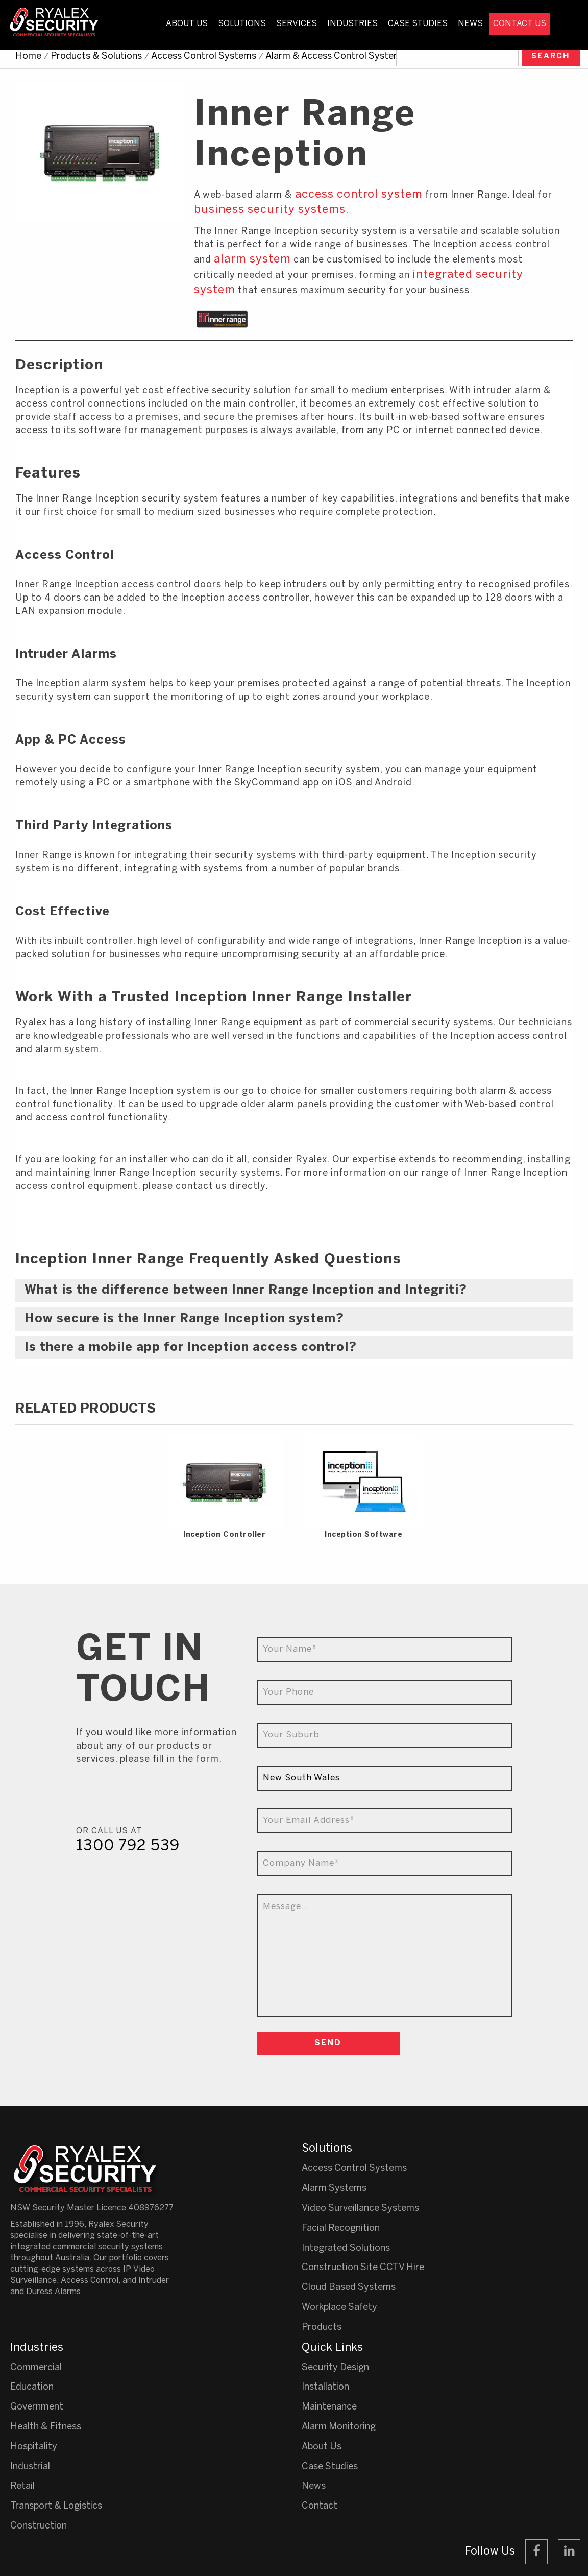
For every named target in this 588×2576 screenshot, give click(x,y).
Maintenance (329, 2407)
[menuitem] (187, 33)
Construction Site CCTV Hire (363, 2267)
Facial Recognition (341, 2228)
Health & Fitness (45, 2427)
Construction (38, 2526)
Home (28, 56)
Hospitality (33, 2447)
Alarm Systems (334, 2188)
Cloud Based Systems (349, 2287)
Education (32, 2387)
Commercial (36, 2368)
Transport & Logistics (56, 2506)
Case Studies (418, 24)
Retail (22, 2486)
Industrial (30, 2467)
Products (321, 2327)
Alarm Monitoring (339, 2427)
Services (296, 24)
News (470, 24)
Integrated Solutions (346, 2248)
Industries (352, 24)
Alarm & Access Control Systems (335, 56)
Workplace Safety (339, 2307)
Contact (319, 2506)
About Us (187, 24)
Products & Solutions (96, 56)
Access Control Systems (203, 56)
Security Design (335, 2368)
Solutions (242, 24)
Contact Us (519, 24)
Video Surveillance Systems (360, 2208)
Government (36, 2407)
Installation (325, 2387)
